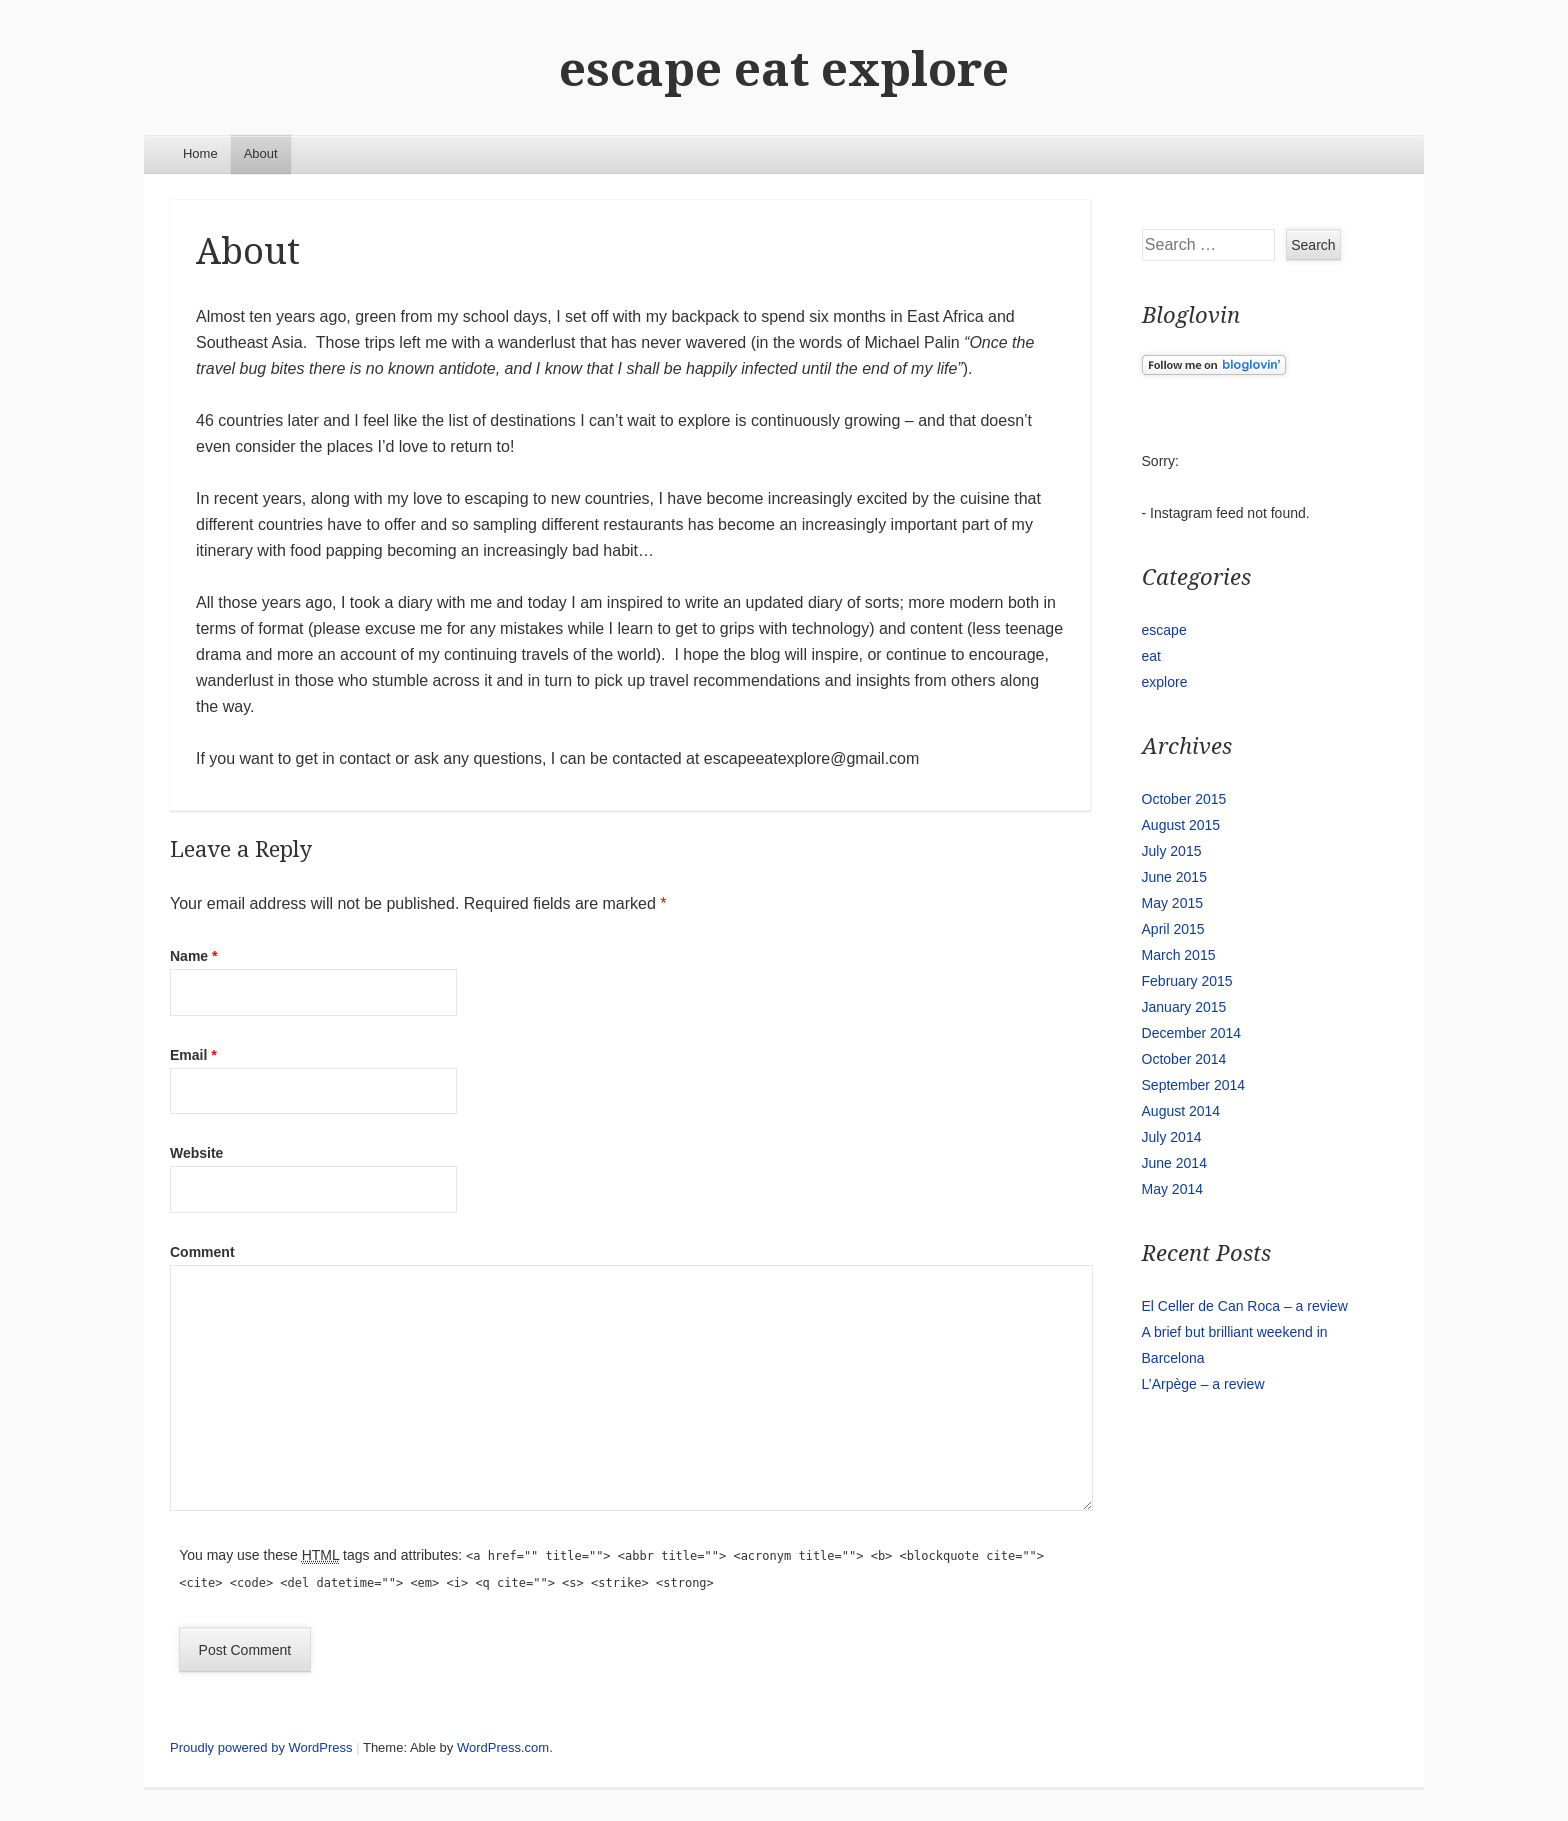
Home (200, 153)
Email (193, 1055)
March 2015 (1179, 955)
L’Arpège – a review (1203, 1384)
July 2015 (1172, 851)
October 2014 (1184, 1059)
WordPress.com (503, 1747)
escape (1164, 630)
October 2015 (1184, 799)
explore (1165, 682)
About (261, 153)
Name (193, 956)
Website (196, 1153)
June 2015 (1174, 877)
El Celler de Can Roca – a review (1245, 1306)
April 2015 (1173, 929)
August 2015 (1181, 825)
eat (1151, 656)
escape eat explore (784, 69)
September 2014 (1194, 1085)
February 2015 (1187, 981)
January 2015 (1184, 1007)
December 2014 (1192, 1033)
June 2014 (1174, 1163)
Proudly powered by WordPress (261, 1747)
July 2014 (1172, 1137)
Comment (202, 1252)
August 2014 (1181, 1111)
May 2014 (1172, 1189)
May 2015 (1172, 903)
